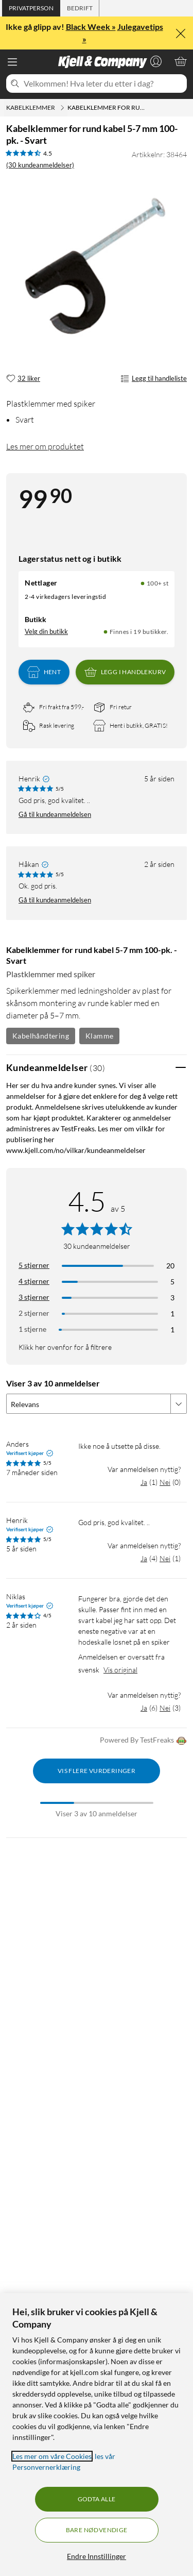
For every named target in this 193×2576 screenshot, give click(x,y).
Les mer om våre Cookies (52, 2456)
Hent (44, 672)
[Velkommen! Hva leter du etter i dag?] (103, 83)
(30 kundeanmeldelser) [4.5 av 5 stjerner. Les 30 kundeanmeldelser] (40, 165)
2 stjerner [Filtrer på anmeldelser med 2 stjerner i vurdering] (34, 1313)
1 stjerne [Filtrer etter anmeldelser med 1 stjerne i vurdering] (32, 1329)
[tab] (31, 8)
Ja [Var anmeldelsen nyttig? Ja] (144, 1482)
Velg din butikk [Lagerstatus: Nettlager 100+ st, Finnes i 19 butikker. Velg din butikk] (46, 631)
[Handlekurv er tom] (180, 61)
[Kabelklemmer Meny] (62, 107)
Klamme (99, 1035)
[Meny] (12, 61)
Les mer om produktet (45, 446)
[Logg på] (156, 61)
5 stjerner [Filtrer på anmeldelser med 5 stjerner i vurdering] (34, 1265)
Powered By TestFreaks (143, 1740)
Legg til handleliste (153, 379)
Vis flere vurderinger (96, 1771)
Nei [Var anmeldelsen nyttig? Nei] (165, 1482)
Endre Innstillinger (96, 2556)
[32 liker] (23, 379)
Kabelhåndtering (40, 1035)
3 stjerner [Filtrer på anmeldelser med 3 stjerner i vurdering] (34, 1297)
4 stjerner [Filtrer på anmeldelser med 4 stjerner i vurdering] (34, 1281)
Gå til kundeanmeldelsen (55, 814)
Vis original (120, 1669)
